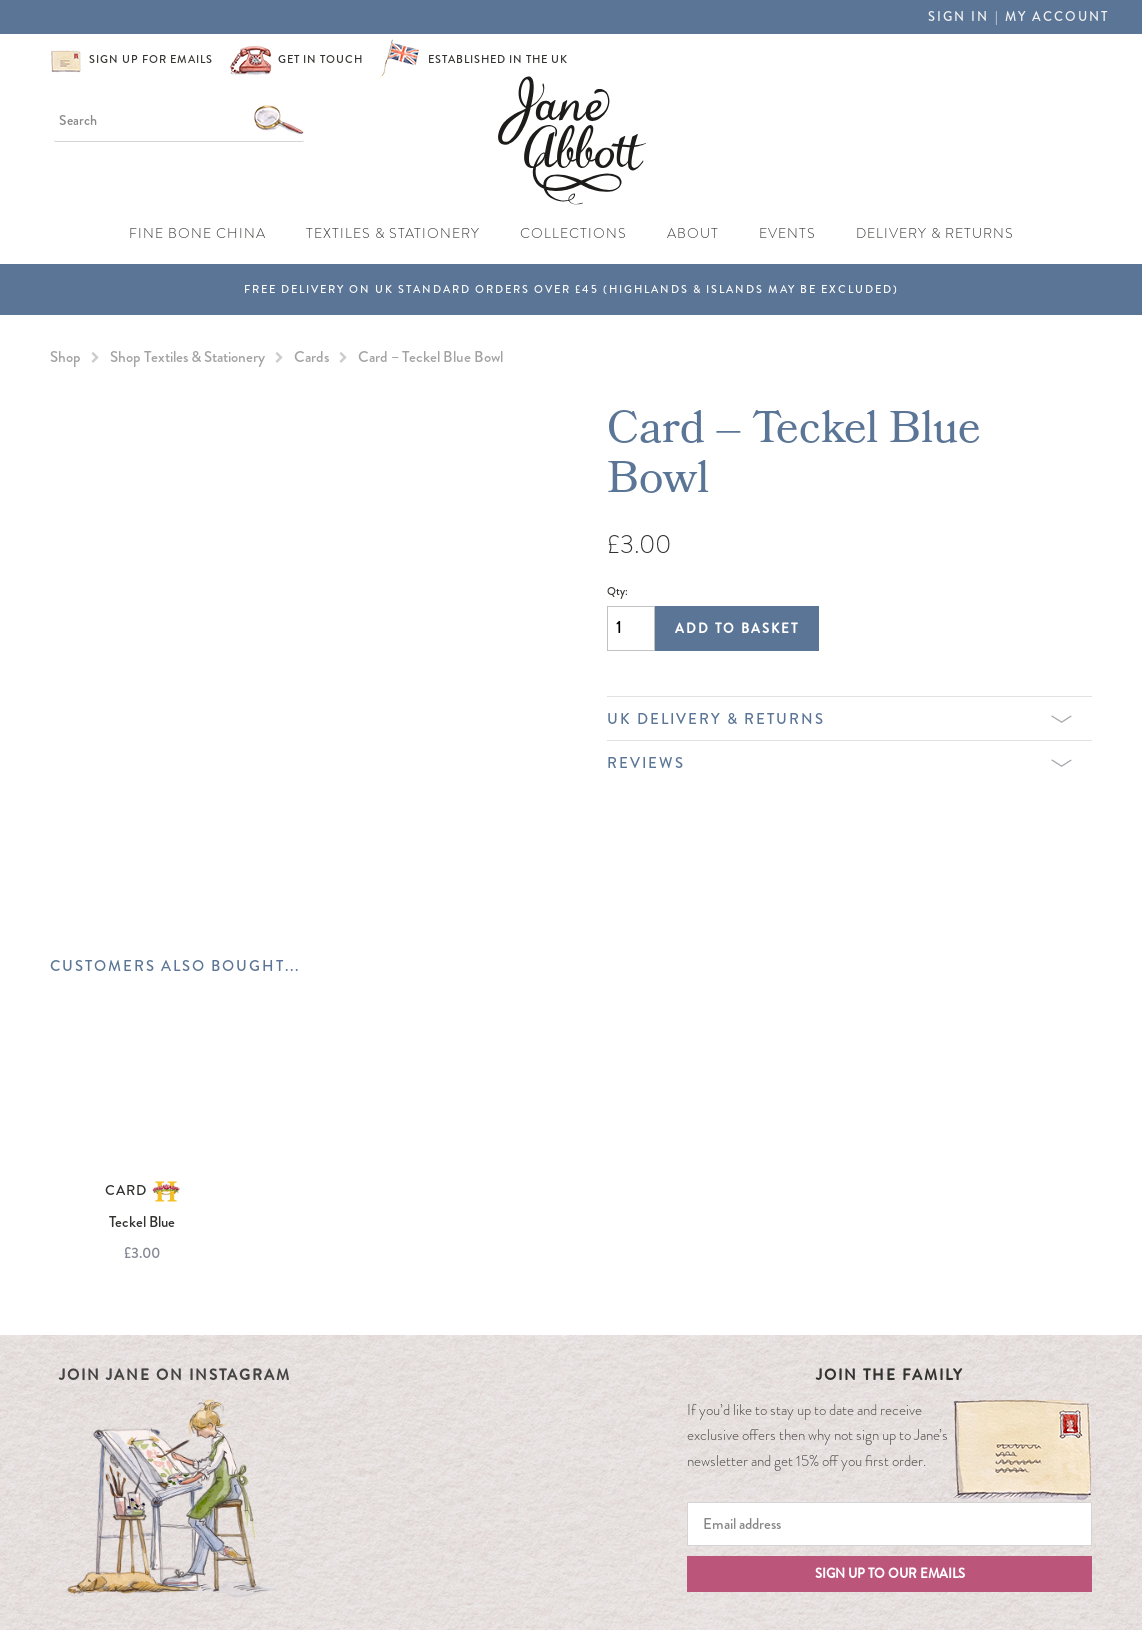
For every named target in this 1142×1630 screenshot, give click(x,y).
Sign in (958, 16)
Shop (65, 357)
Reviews (839, 763)
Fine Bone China (197, 233)
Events (787, 233)
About (693, 233)
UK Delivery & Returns (839, 719)
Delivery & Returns (935, 233)
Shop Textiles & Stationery (187, 357)
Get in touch (320, 59)
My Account (1057, 16)
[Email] (889, 1524)
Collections (573, 233)
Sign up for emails (151, 59)
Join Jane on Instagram (175, 1375)
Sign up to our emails (890, 1573)
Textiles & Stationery (393, 233)
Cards (311, 357)
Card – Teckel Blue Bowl (430, 357)
